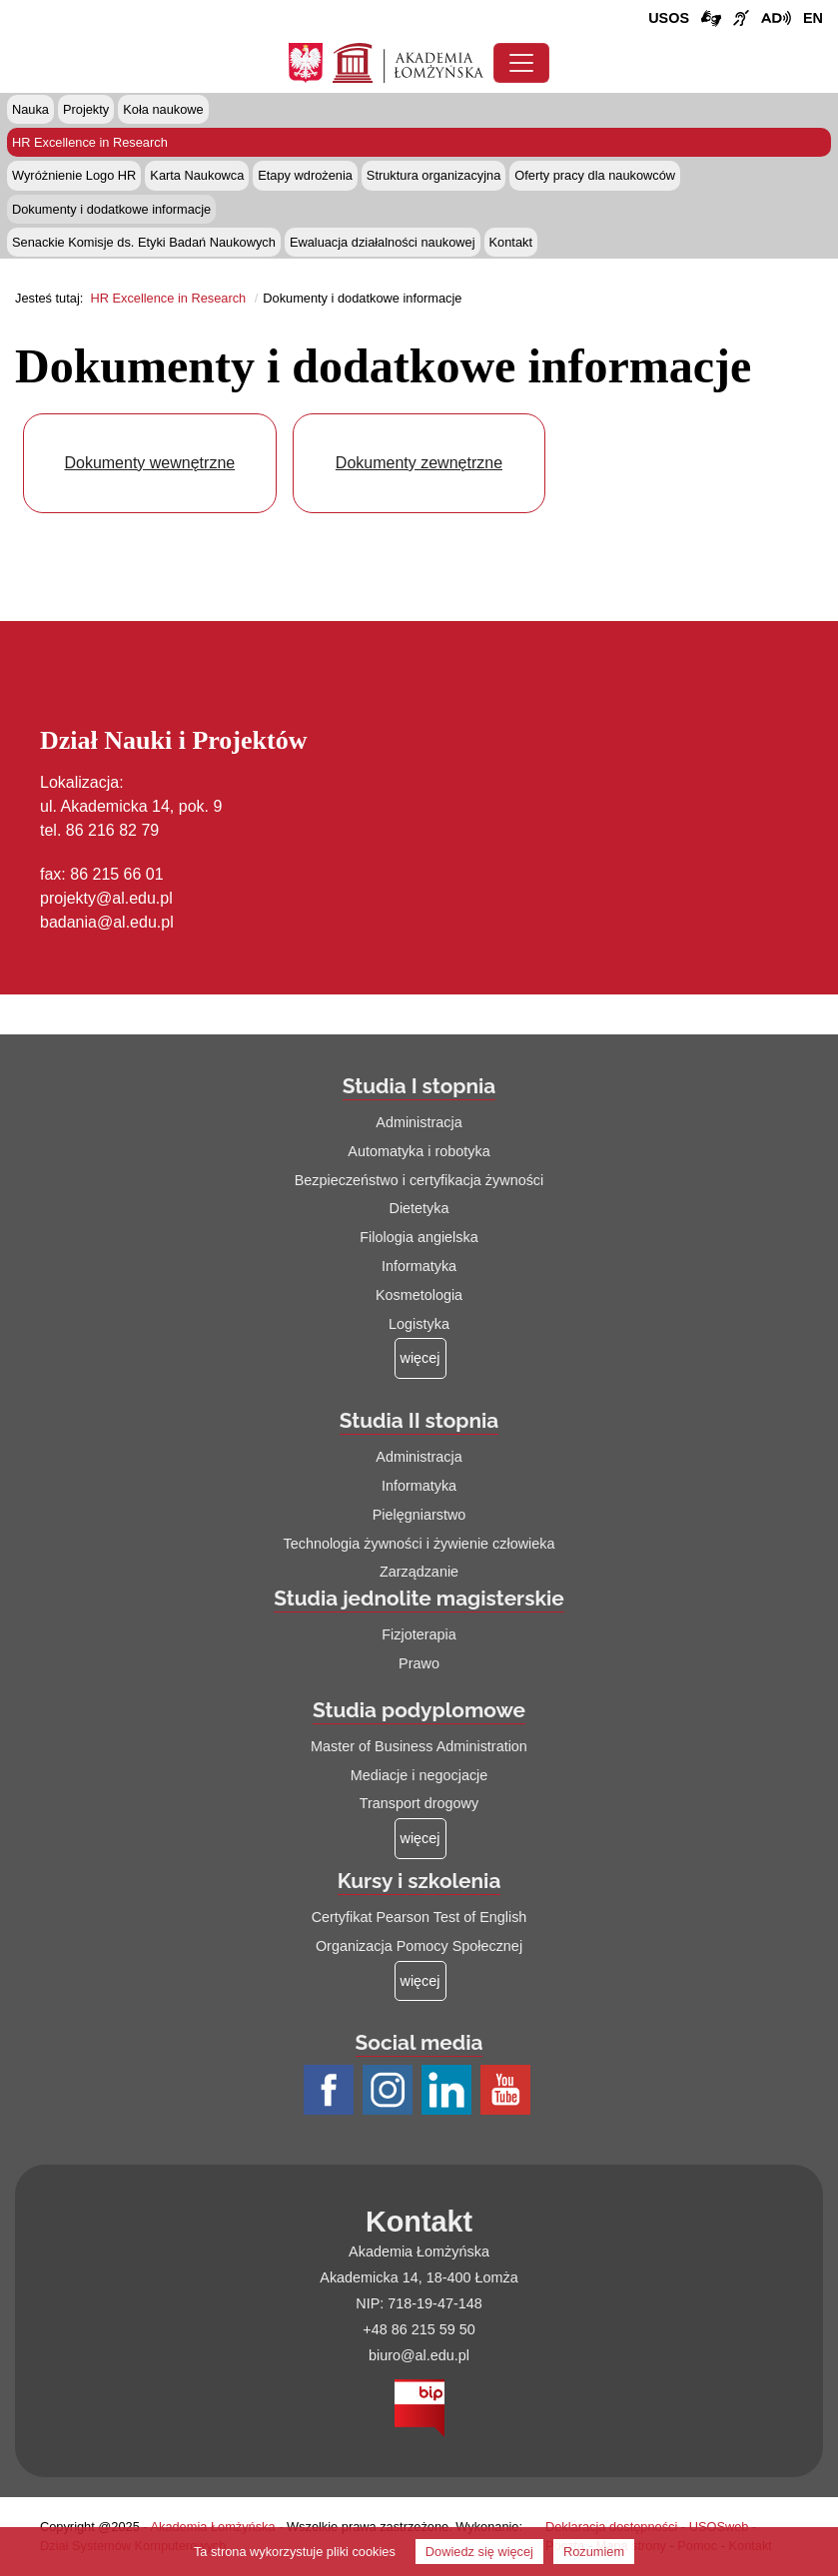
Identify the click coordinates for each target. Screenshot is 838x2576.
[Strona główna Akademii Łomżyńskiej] (408, 61)
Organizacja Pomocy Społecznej (419, 1946)
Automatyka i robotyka (418, 1151)
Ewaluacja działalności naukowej (382, 242)
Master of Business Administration (419, 1746)
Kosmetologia (419, 1295)
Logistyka (419, 1324)
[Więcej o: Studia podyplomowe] (420, 1838)
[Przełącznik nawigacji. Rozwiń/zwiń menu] (521, 63)
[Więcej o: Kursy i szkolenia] (420, 1981)
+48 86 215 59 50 (418, 2329)
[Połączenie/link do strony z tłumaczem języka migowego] (711, 19)
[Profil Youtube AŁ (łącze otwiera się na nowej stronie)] (507, 2092)
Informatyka (419, 1266)
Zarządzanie (419, 1572)
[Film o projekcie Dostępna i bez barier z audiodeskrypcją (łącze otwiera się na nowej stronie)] (776, 19)
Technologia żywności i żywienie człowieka (419, 1544)
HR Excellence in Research (90, 142)
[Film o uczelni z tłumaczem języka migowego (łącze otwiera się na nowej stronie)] (741, 19)
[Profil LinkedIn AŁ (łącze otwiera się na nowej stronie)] (448, 2092)
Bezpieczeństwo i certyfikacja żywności (419, 1180)
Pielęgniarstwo (419, 1515)
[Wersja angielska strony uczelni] (813, 19)
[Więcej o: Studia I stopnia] (420, 1358)
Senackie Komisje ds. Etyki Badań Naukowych (144, 242)
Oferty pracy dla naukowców (594, 175)
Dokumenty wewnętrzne (149, 462)
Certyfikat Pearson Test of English (419, 1917)
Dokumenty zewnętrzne (419, 462)
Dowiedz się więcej (479, 2551)
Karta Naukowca (197, 175)
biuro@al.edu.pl (419, 2355)
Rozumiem (593, 2551)
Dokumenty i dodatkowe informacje (111, 209)
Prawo (419, 1663)
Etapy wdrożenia (305, 175)
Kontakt (510, 242)
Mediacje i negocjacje (419, 1775)
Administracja (418, 1122)
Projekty (86, 109)
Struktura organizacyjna (433, 175)
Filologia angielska (418, 1237)
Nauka (30, 109)
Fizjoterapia (418, 1634)
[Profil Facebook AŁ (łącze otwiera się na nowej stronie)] (331, 2092)
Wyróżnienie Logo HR (74, 175)
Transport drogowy (419, 1803)
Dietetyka (419, 1208)
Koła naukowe (163, 109)
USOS (668, 18)
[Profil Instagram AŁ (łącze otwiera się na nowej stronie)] (390, 2092)
